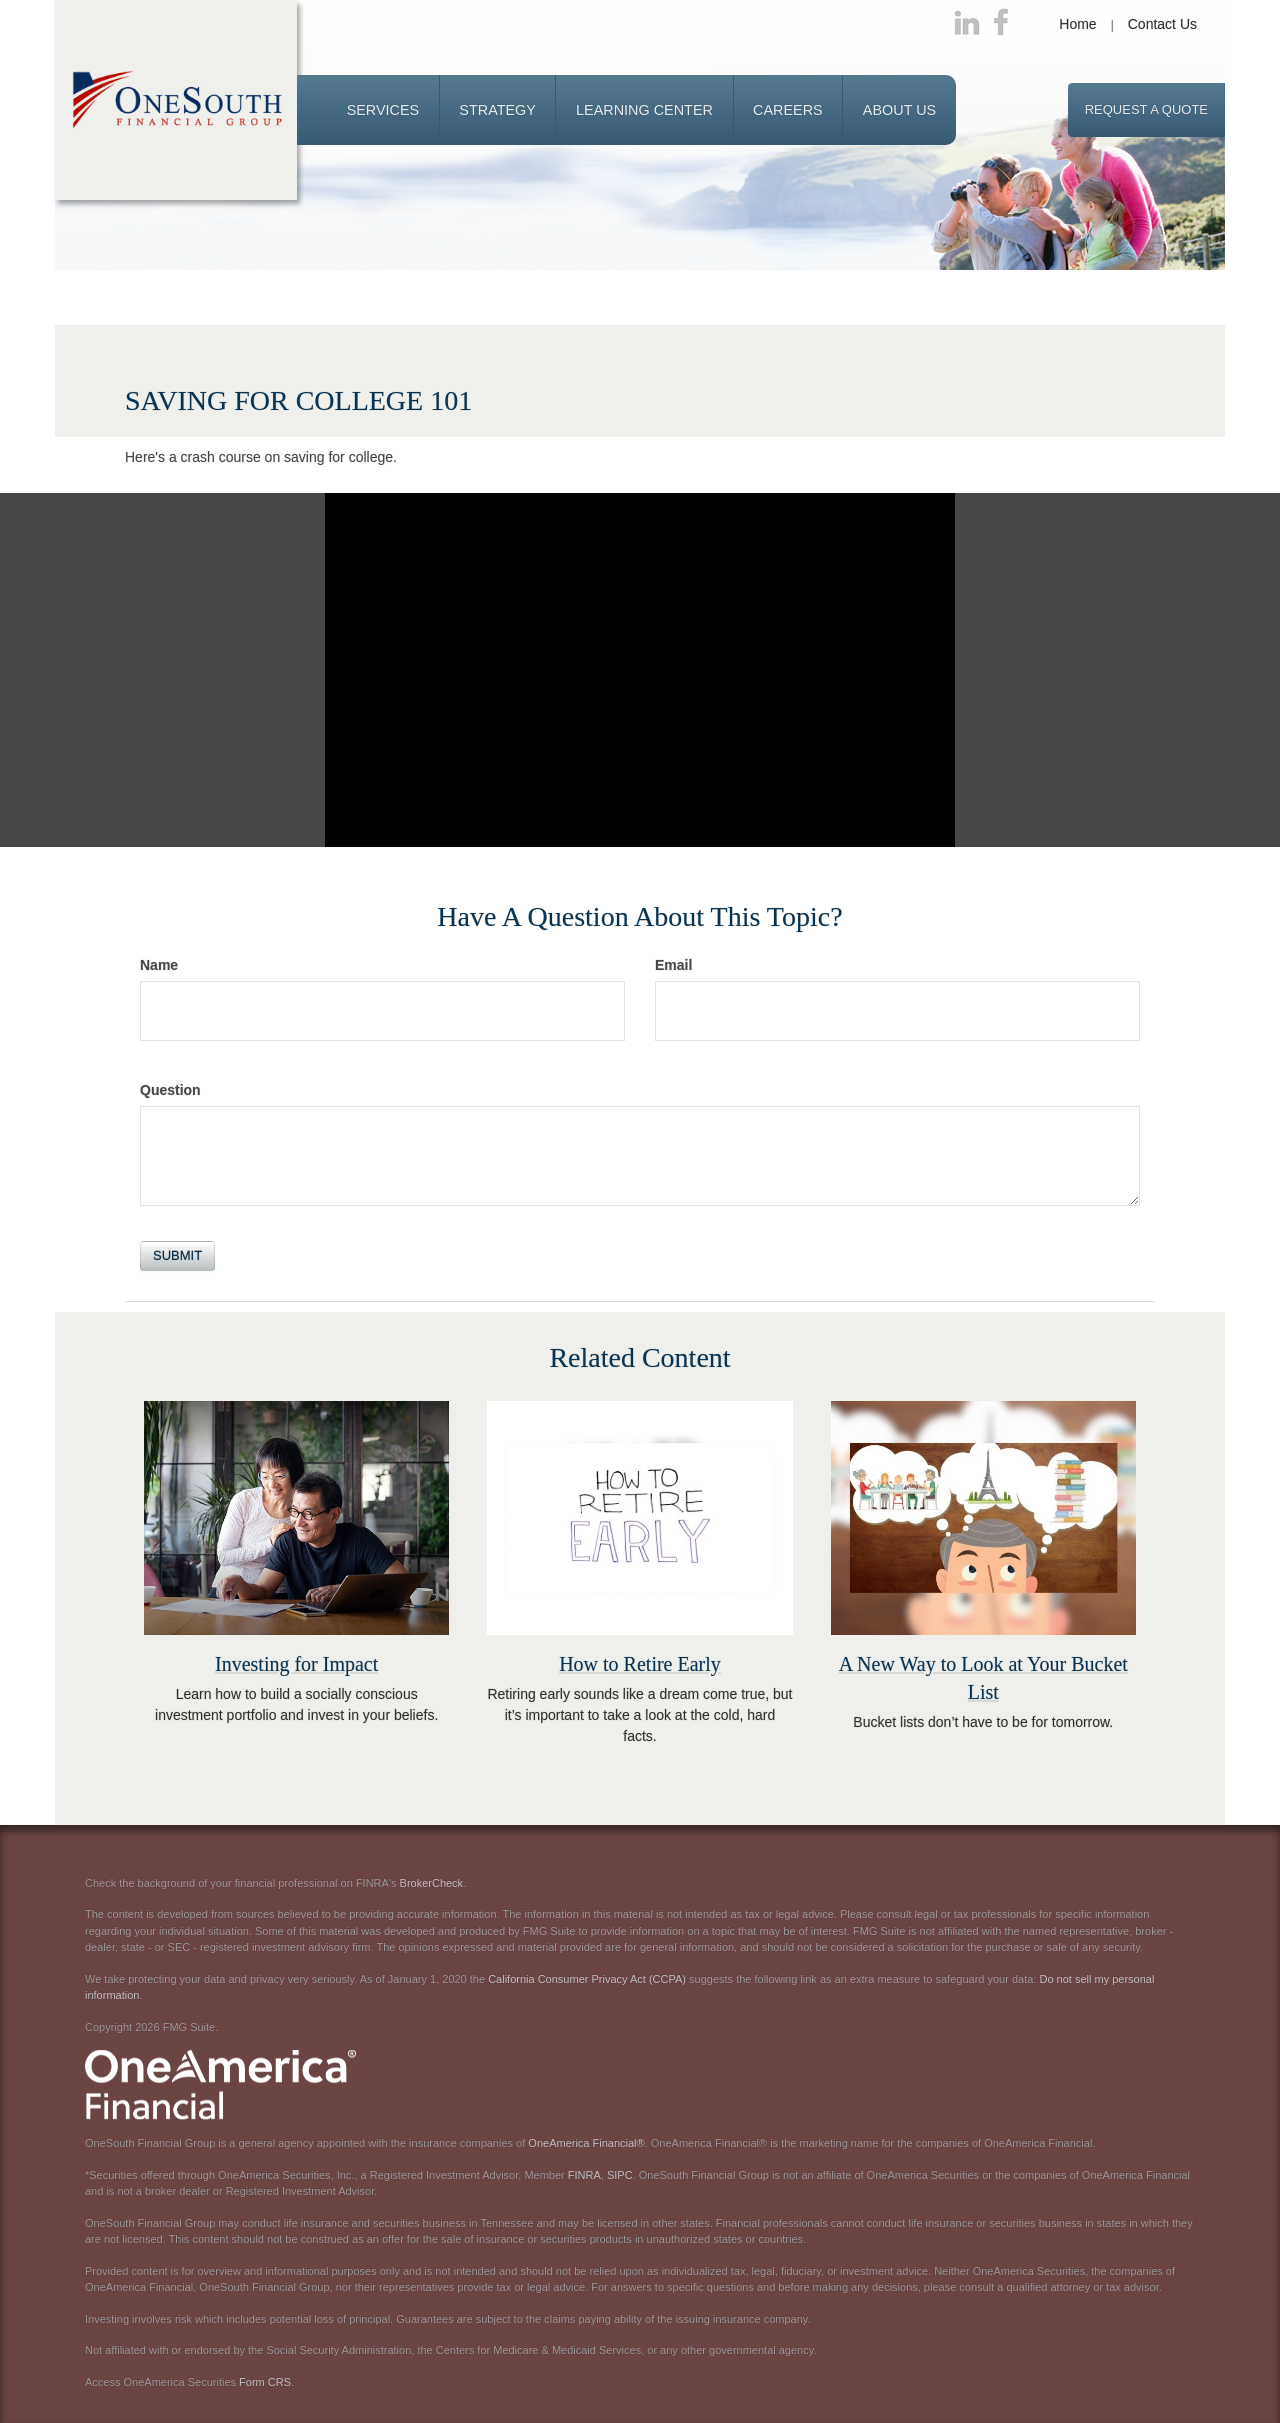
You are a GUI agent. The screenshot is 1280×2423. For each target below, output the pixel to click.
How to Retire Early (640, 1664)
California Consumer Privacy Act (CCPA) (587, 1979)
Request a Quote (1146, 109)
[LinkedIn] (967, 24)
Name (159, 965)
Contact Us (1162, 24)
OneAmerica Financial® (586, 2143)
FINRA (584, 2175)
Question (170, 1090)
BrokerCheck (432, 1883)
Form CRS (265, 2382)
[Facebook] (1001, 24)
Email (673, 965)
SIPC (620, 2175)
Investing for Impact (296, 1664)
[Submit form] (177, 1256)
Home (1077, 24)
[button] (384, 110)
